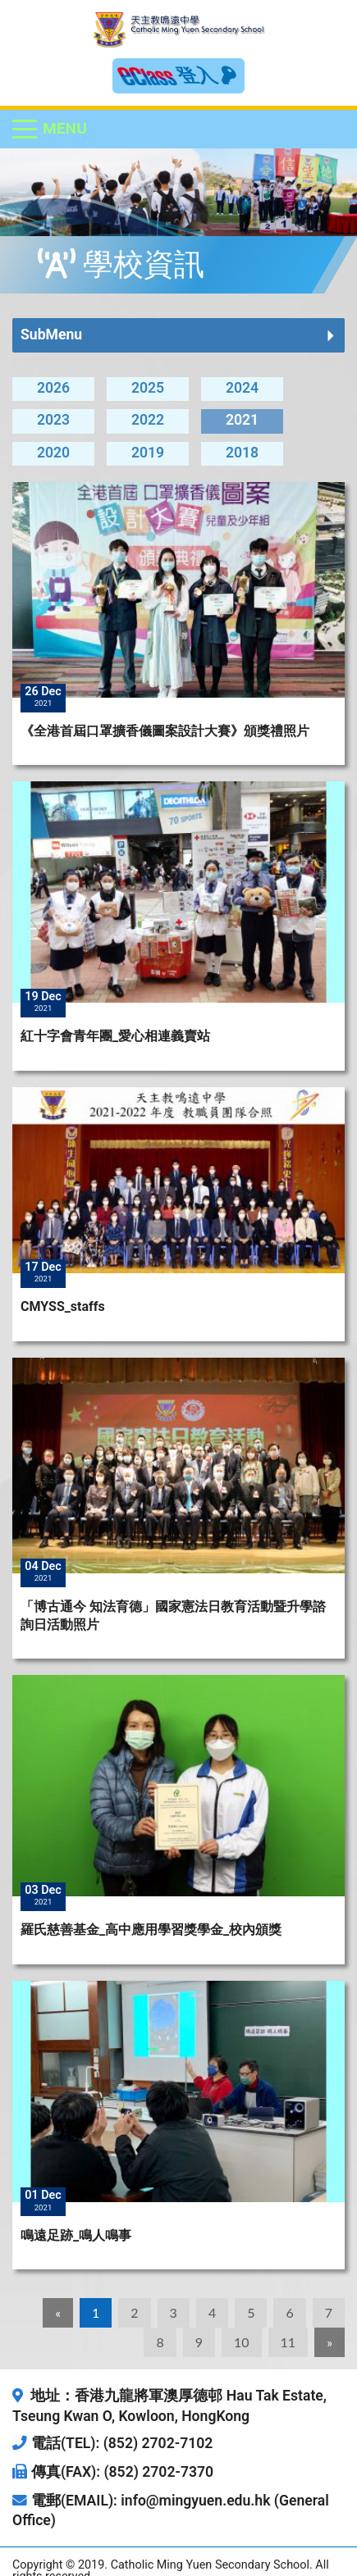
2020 (53, 452)
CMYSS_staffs (63, 1306)
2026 (53, 388)
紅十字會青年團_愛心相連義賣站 (115, 1036)
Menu (65, 128)
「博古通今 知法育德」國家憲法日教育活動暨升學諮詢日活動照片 (173, 1615)
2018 (242, 452)
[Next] (329, 2342)
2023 (53, 420)
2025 (147, 388)
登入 (207, 75)
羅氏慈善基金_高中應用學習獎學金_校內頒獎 (151, 1929)
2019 (147, 452)
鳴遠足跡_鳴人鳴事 (76, 2235)
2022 (147, 420)
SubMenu (51, 334)
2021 (242, 420)
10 (241, 2342)
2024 (242, 388)
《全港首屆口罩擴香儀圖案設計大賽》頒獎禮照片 (165, 731)
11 (288, 2342)
